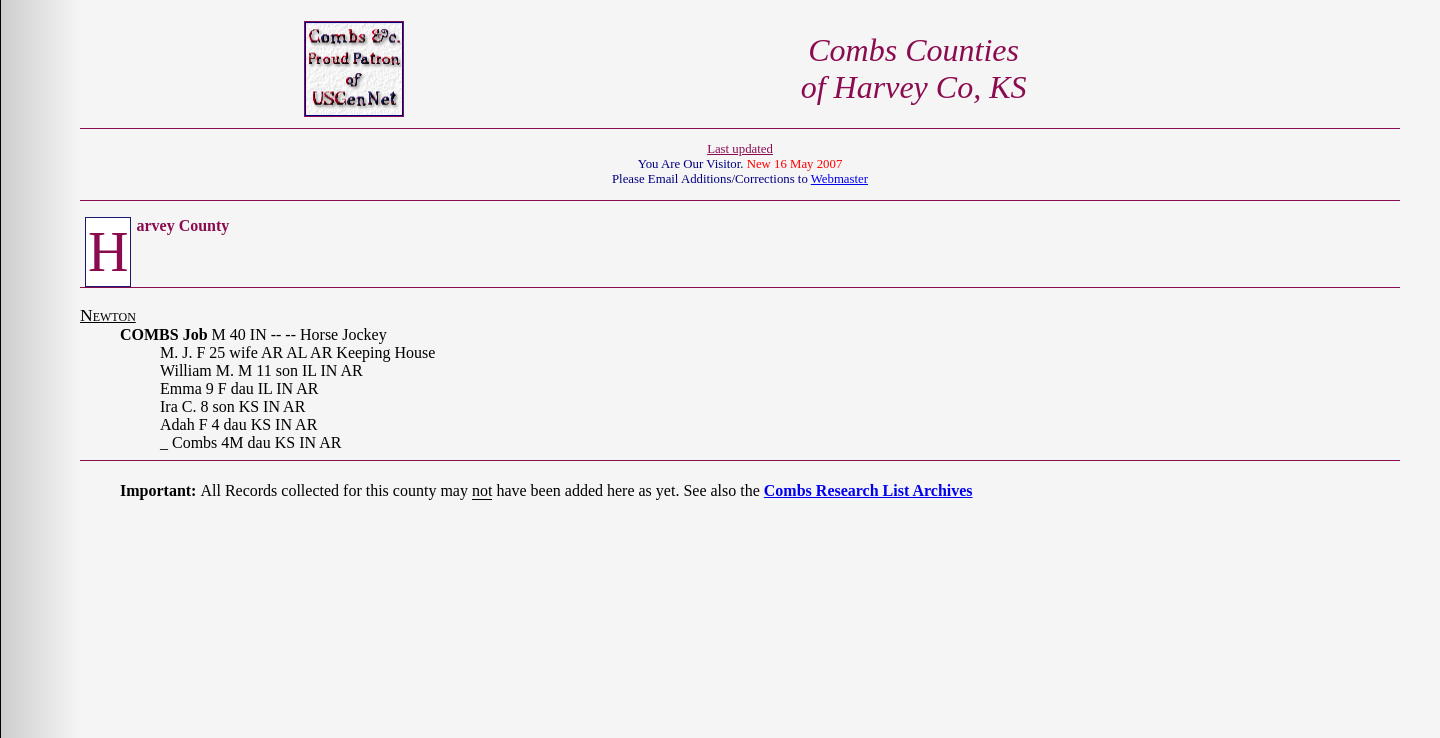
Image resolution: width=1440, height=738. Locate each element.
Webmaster (839, 179)
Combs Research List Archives (868, 490)
